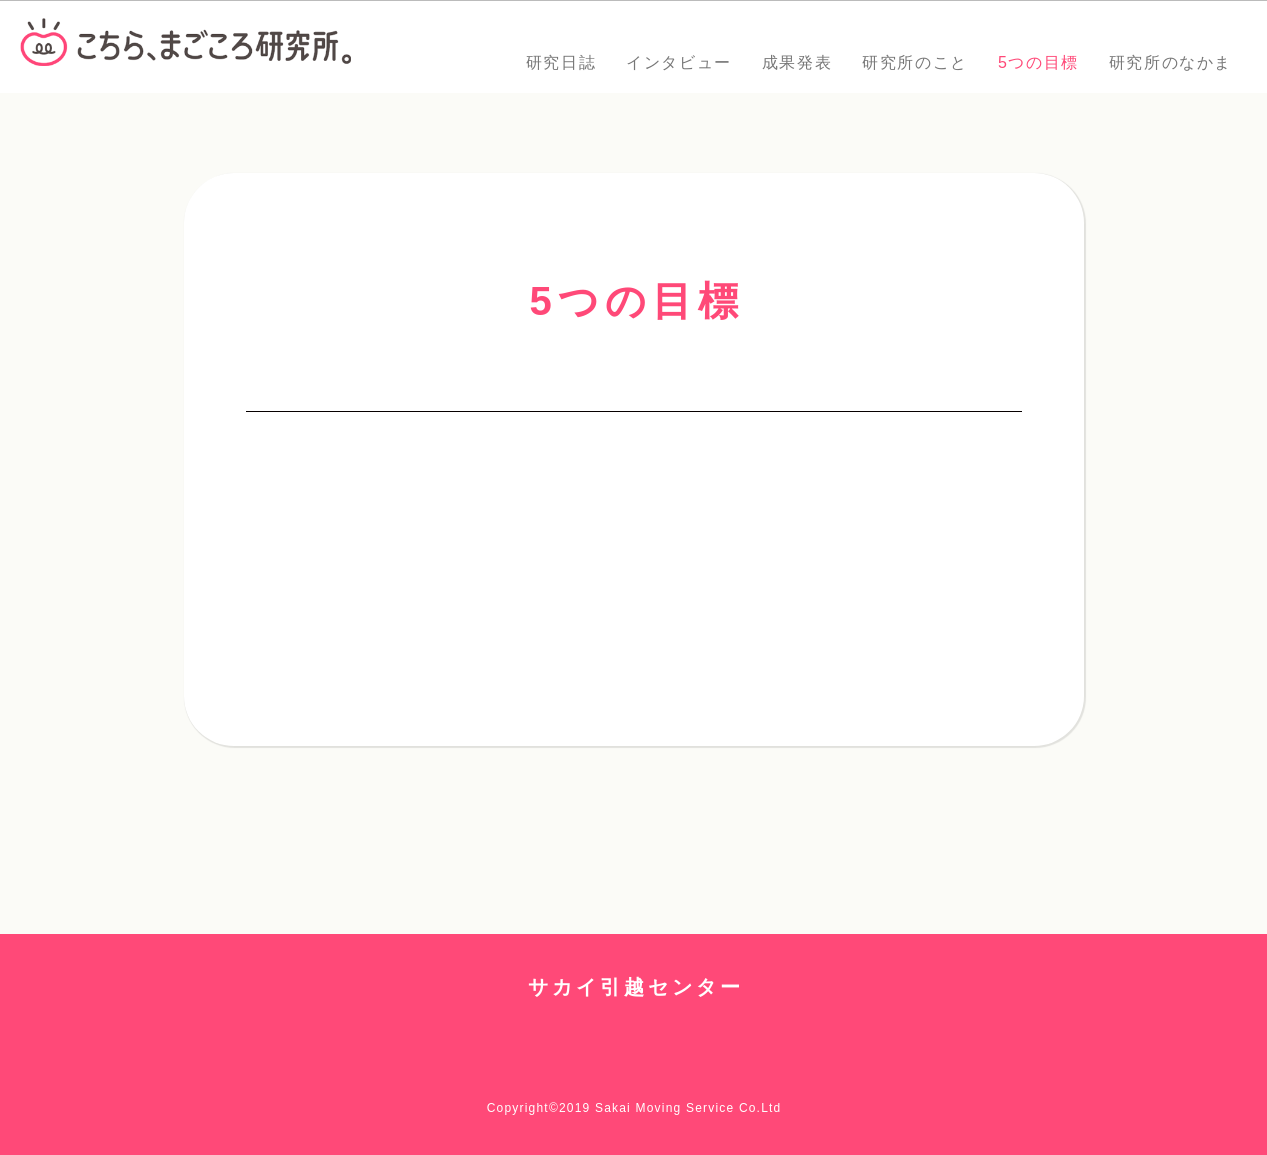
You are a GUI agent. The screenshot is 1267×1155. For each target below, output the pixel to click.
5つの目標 (1038, 62)
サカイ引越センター (636, 987)
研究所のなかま (1170, 62)
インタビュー (679, 62)
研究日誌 (561, 62)
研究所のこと (915, 62)
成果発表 (797, 62)
